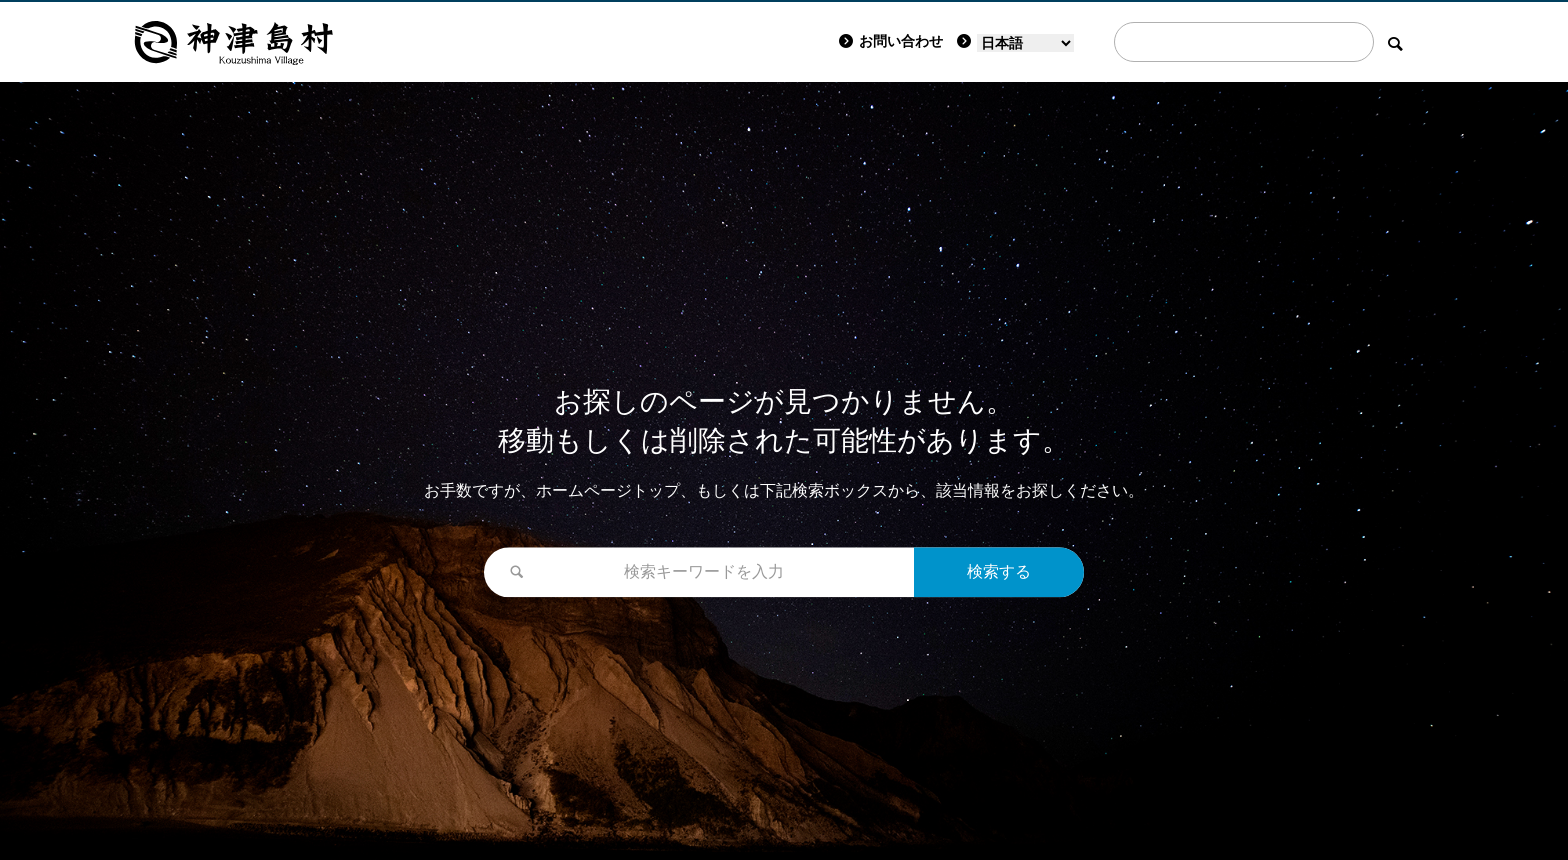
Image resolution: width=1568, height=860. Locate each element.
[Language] (1025, 43)
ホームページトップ (608, 491)
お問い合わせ (891, 41)
